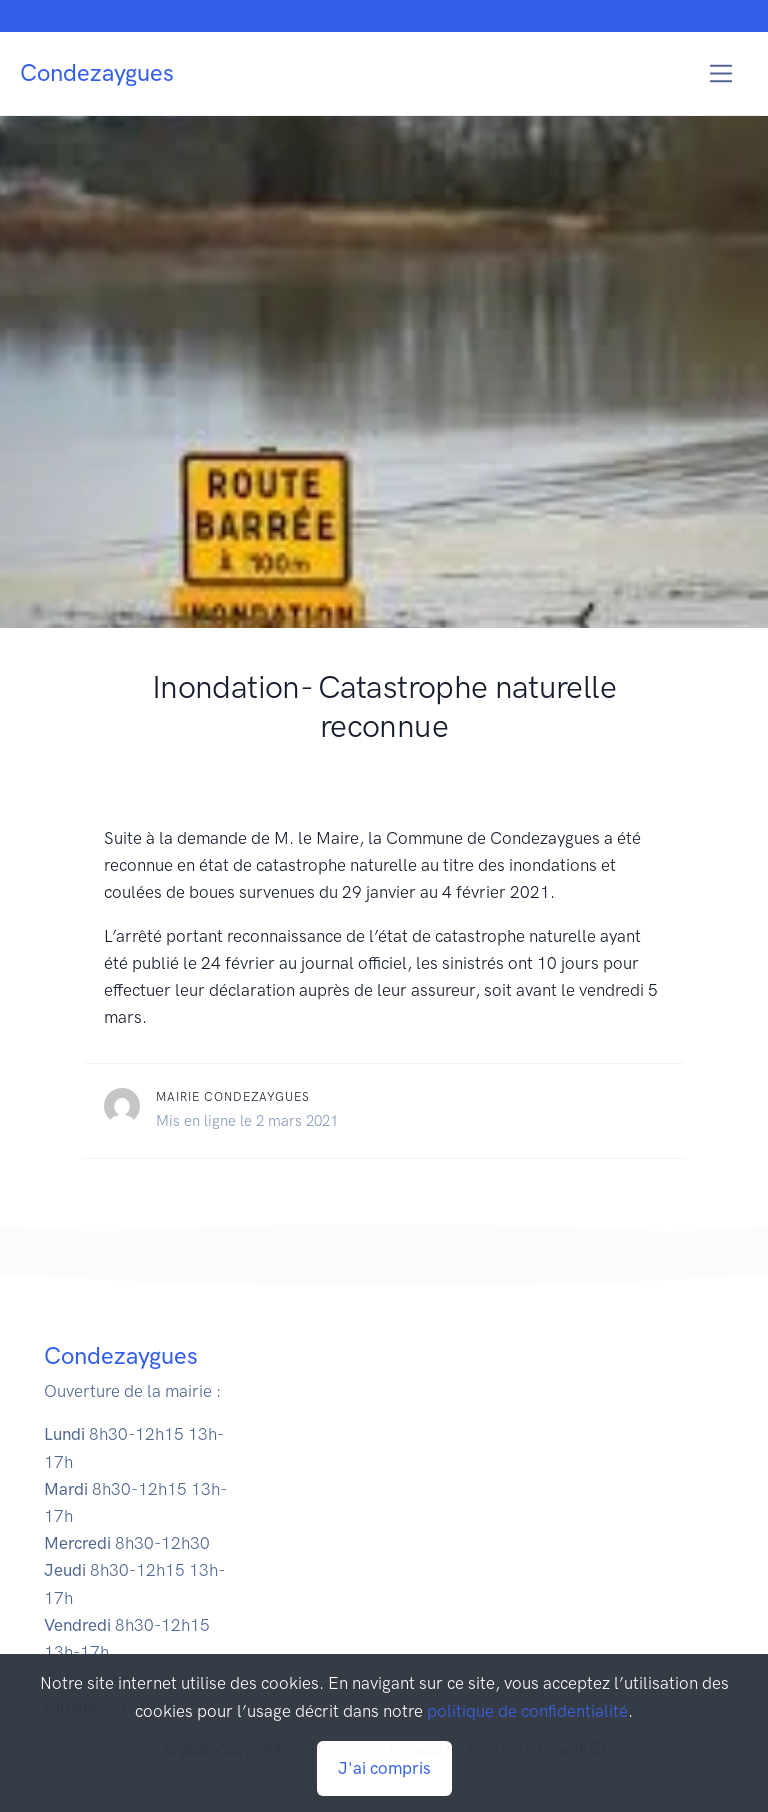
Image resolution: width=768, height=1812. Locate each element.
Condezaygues (97, 72)
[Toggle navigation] (721, 73)
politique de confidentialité (527, 1711)
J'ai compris (384, 1768)
